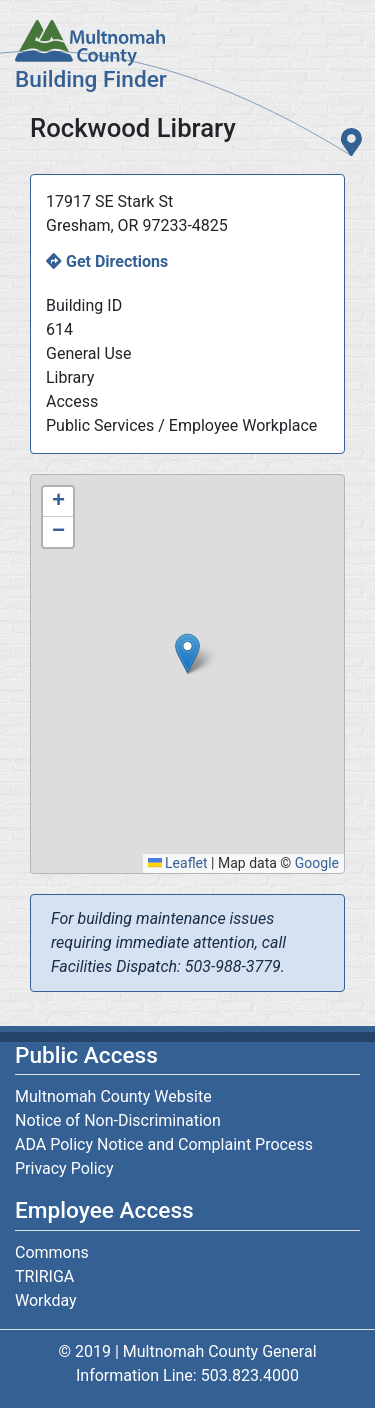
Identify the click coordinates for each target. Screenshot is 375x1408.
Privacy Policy (64, 1168)
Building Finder (91, 79)
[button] (187, 653)
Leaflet (178, 863)
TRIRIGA (44, 1276)
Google (317, 863)
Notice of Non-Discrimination (118, 1120)
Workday (46, 1300)
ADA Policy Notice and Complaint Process (164, 1144)
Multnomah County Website (113, 1096)
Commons (52, 1252)
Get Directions (117, 261)
